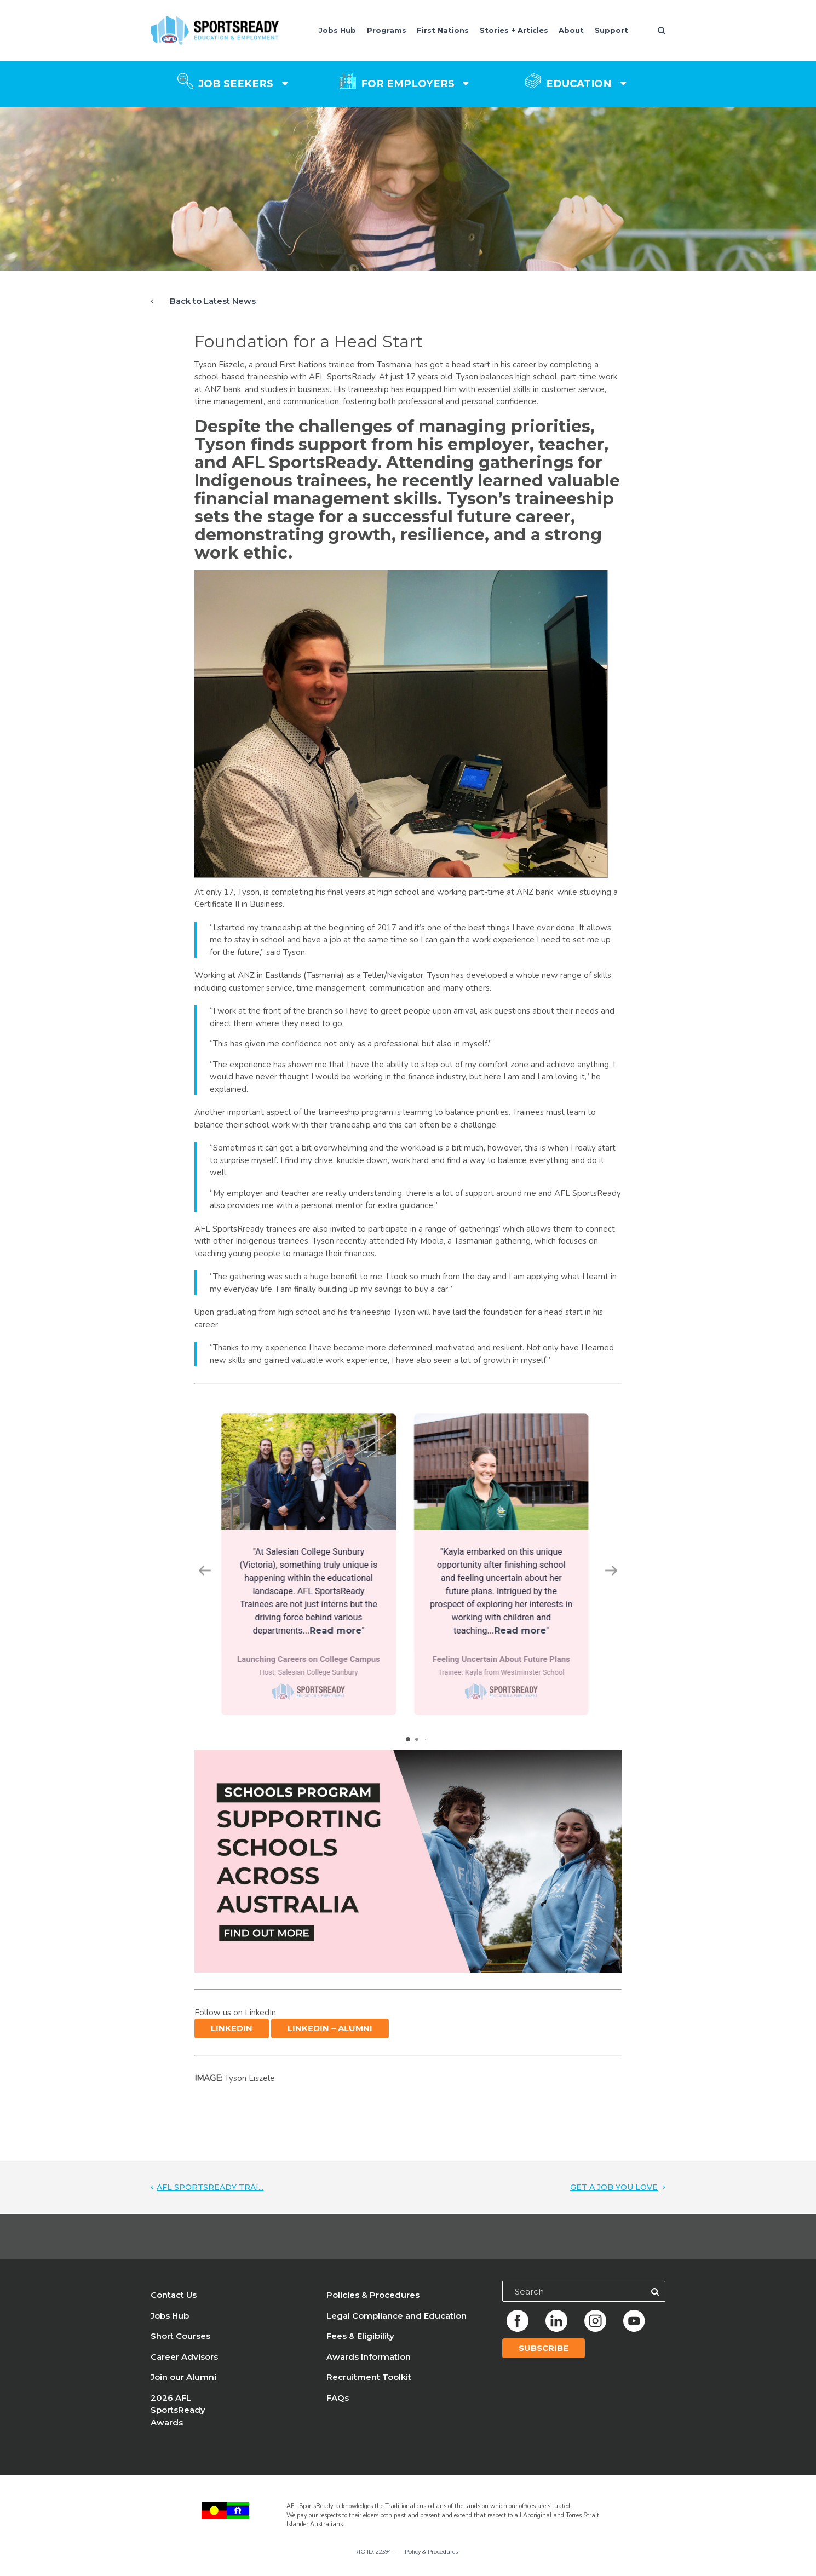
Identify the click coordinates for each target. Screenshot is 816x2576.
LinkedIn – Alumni (330, 2037)
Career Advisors (184, 2365)
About (571, 30)
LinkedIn (231, 2037)
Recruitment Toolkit (368, 2386)
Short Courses (180, 2344)
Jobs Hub (337, 30)
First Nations (443, 30)
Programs (386, 30)
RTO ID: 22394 (372, 2560)
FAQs (337, 2406)
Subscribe (543, 2356)
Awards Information (368, 2365)
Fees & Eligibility (360, 2344)
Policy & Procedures (431, 2560)
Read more (339, 1630)
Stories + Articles (514, 30)
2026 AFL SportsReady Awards (178, 2418)
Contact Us (174, 2303)
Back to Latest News (213, 301)
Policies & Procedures (373, 2303)
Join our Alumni (183, 2386)
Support (611, 30)
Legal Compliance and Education (396, 2324)
